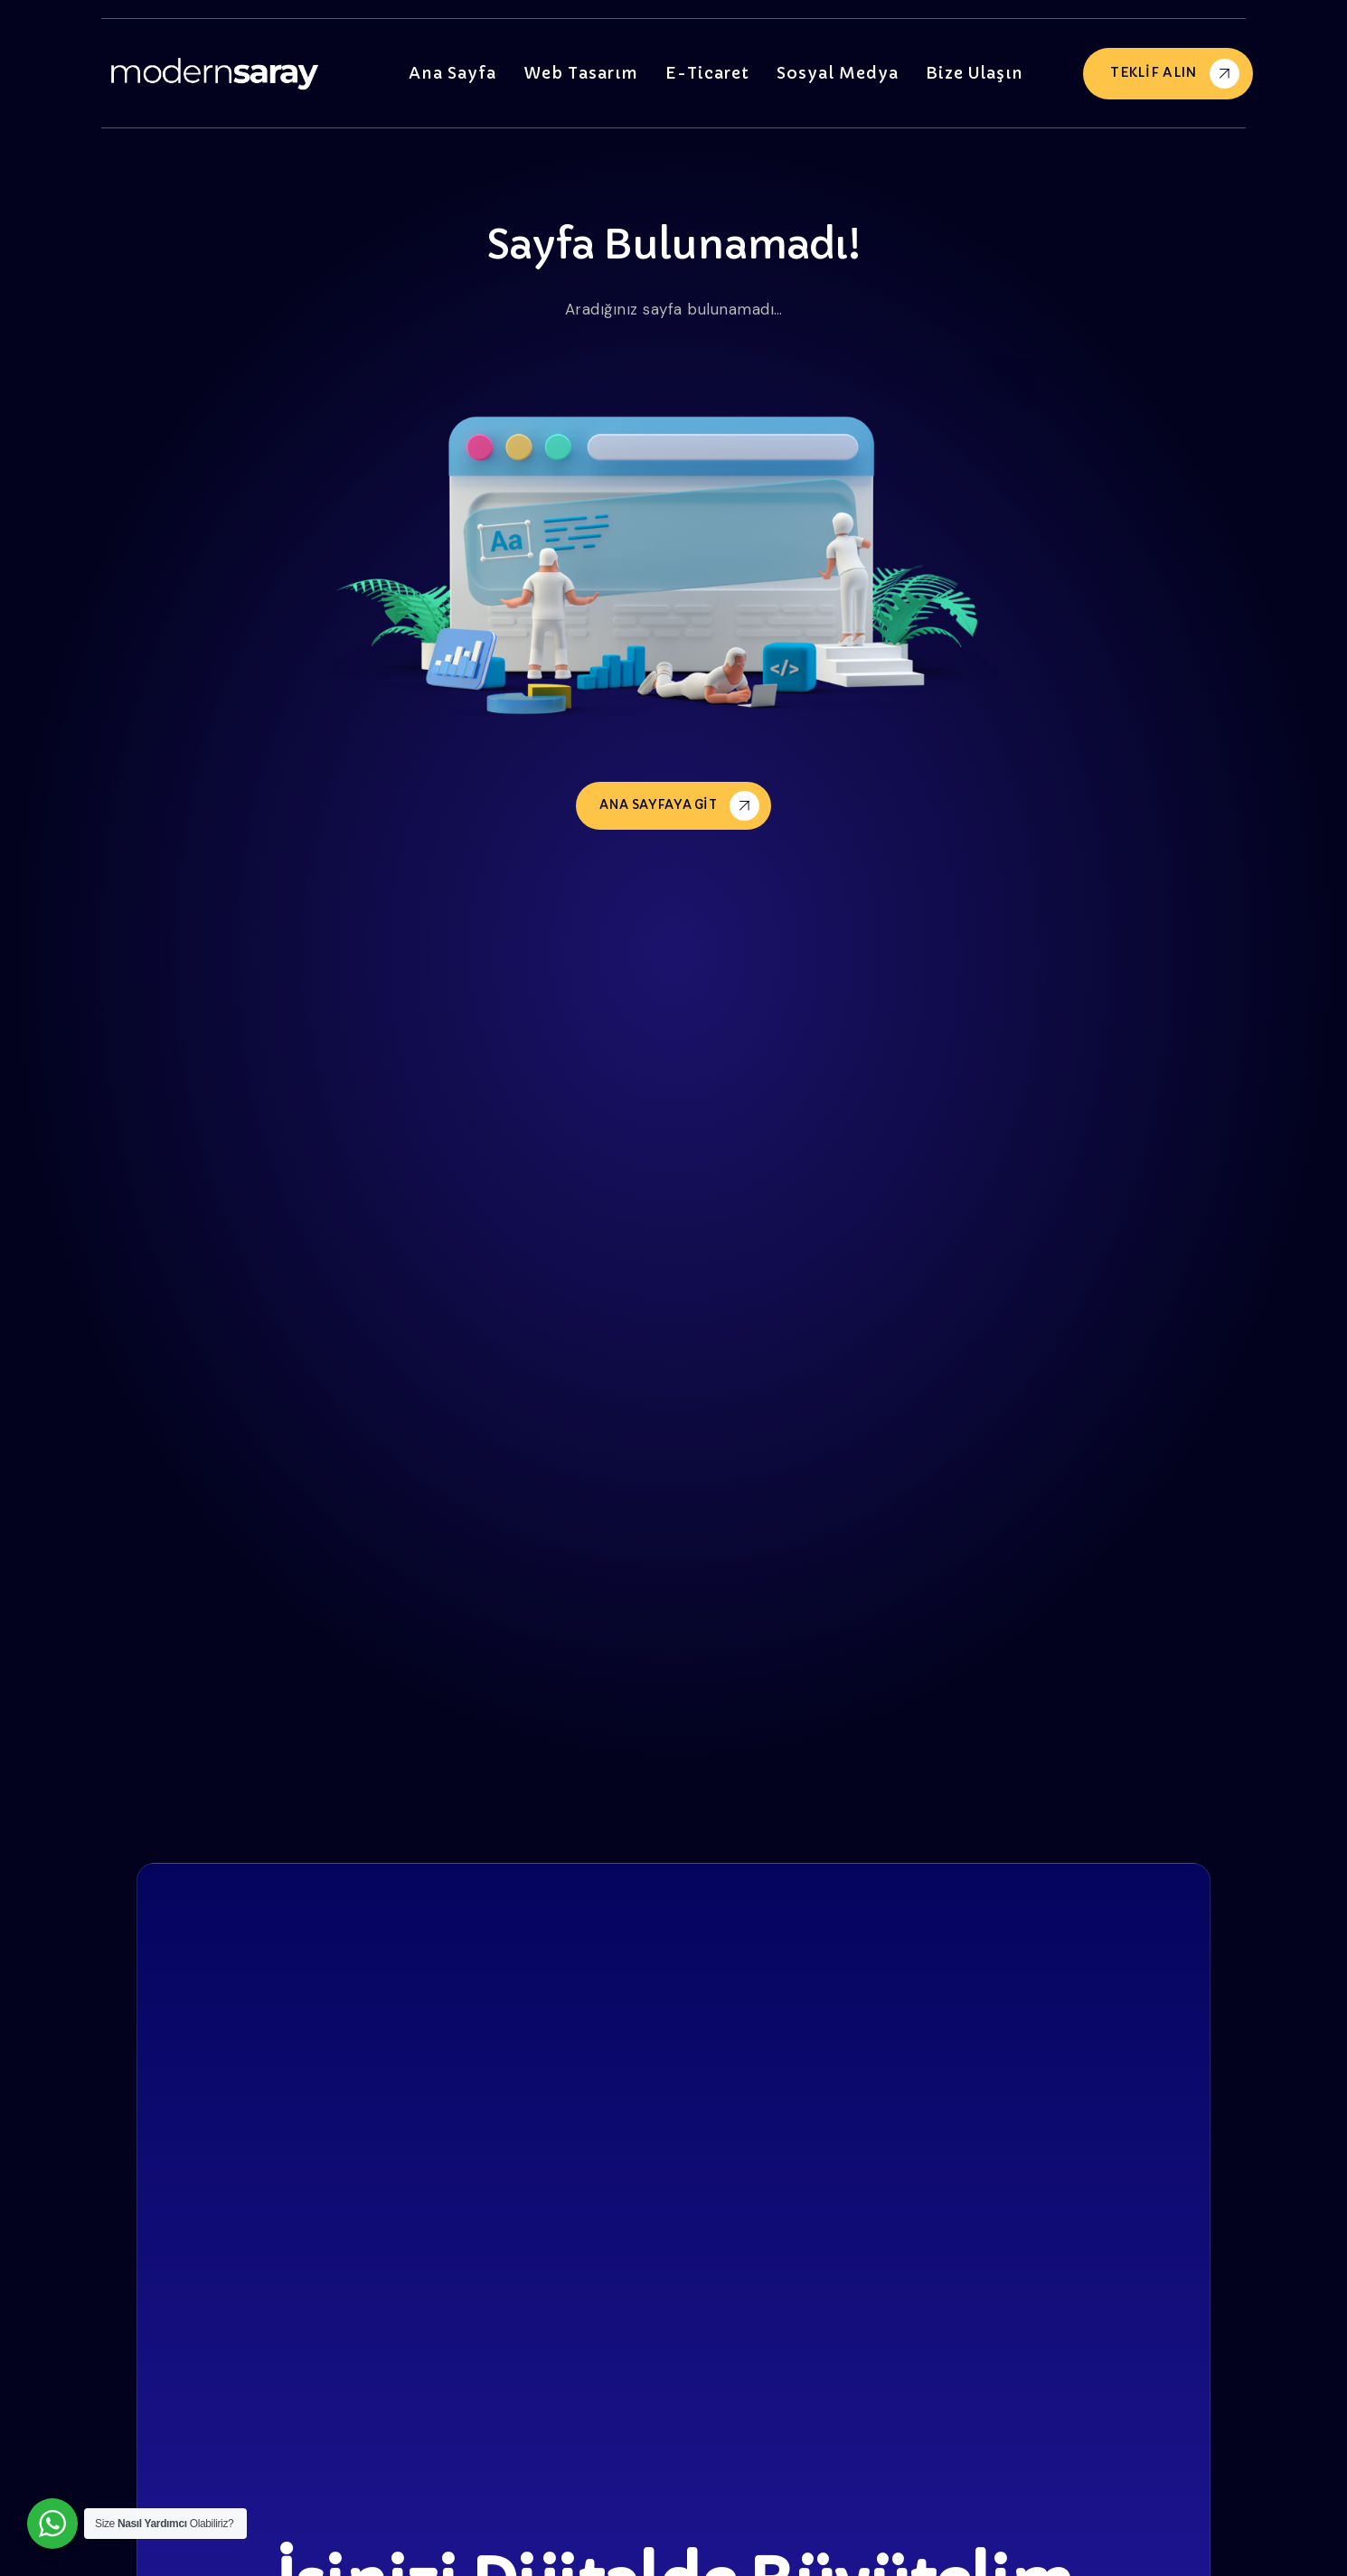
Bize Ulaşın (975, 73)
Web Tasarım (589, 73)
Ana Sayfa (463, 73)
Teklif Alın (1174, 74)
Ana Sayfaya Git (679, 805)
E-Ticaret (715, 73)
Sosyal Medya (842, 73)
